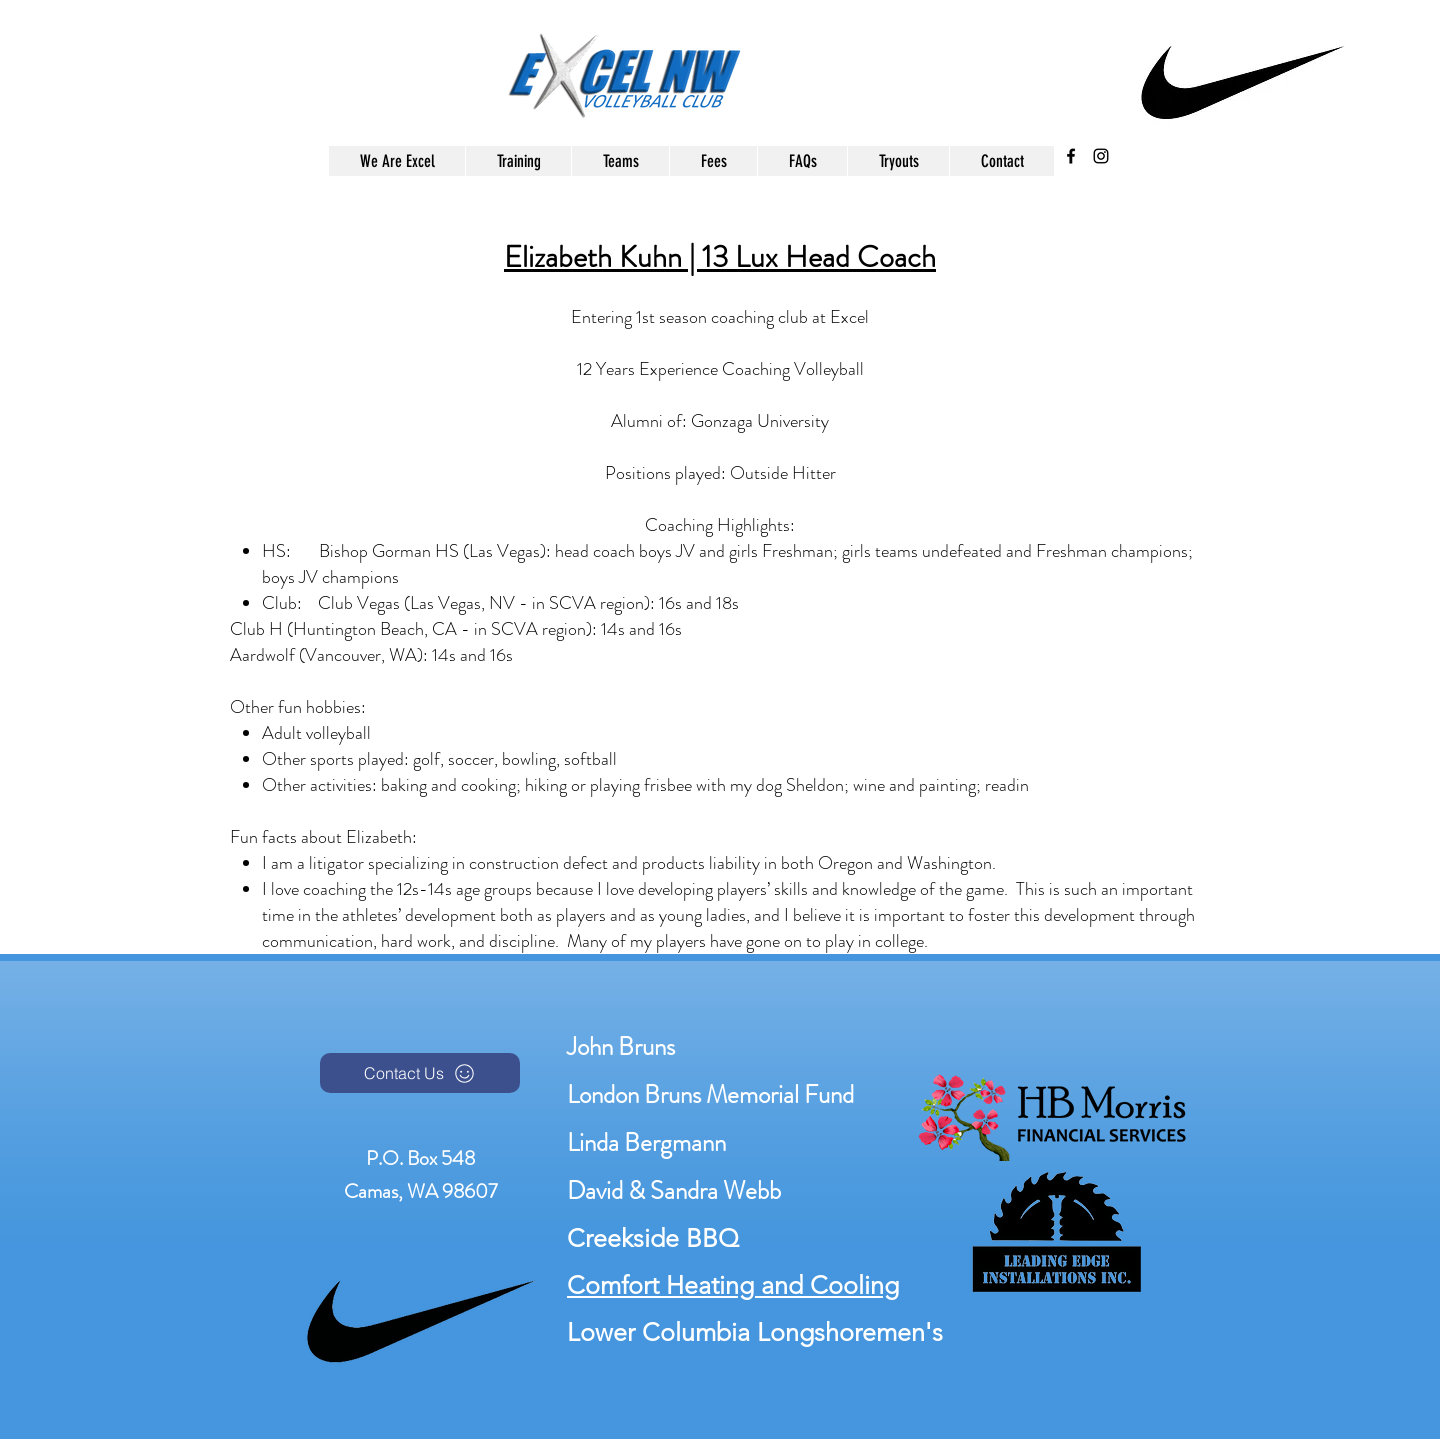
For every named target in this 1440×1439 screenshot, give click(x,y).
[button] (620, 161)
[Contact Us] (420, 1073)
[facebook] (1071, 156)
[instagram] (1101, 156)
